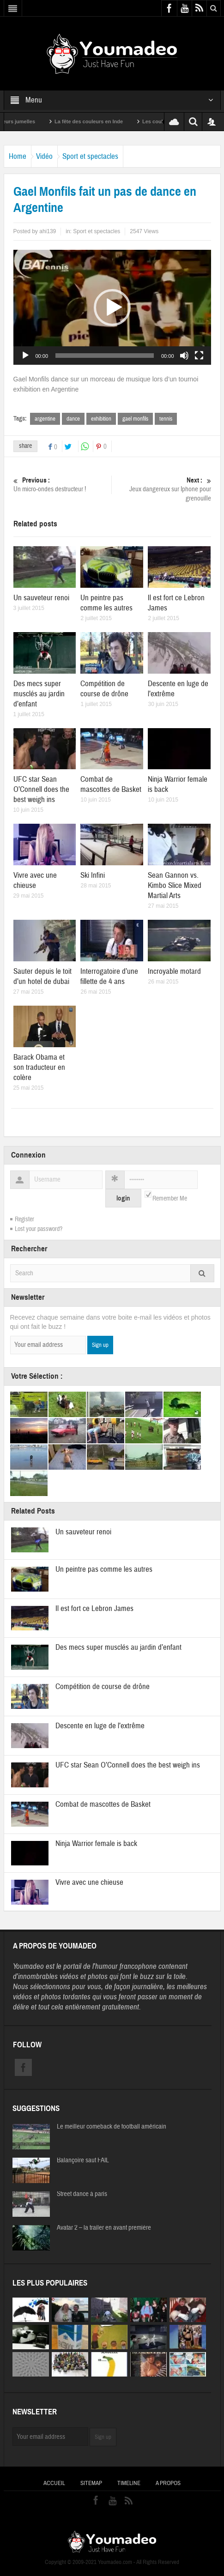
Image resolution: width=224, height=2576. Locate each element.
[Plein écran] (199, 355)
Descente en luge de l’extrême (100, 1725)
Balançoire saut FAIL (83, 2160)
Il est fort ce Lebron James (94, 1608)
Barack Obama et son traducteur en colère (39, 1067)
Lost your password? (38, 1229)
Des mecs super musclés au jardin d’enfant (39, 694)
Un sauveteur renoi (41, 598)
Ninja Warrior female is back (96, 1843)
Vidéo (44, 156)
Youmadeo (28, 1966)
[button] (112, 307)
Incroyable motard (174, 971)
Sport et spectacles (90, 156)
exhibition (101, 418)
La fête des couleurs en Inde (99, 121)
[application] (112, 307)
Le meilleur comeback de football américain (111, 2127)
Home (17, 156)
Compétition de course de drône (104, 689)
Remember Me (169, 1198)
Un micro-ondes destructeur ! (61, 485)
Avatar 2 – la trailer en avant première (104, 2228)
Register (24, 1219)
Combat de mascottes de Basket (110, 784)
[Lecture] (25, 355)
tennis (165, 418)
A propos (168, 2483)
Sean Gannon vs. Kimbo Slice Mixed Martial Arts (174, 885)
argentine (45, 418)
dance (73, 418)
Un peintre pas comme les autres (106, 603)
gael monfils (135, 418)
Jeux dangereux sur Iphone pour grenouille (163, 489)
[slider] (104, 355)
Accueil (54, 2483)
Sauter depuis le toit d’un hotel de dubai (42, 976)
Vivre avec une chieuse (35, 880)
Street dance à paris (82, 2194)
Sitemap (91, 2483)
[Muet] (184, 355)
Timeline (128, 2483)
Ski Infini (92, 875)
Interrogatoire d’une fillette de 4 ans (109, 976)
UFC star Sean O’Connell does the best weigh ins (41, 789)
